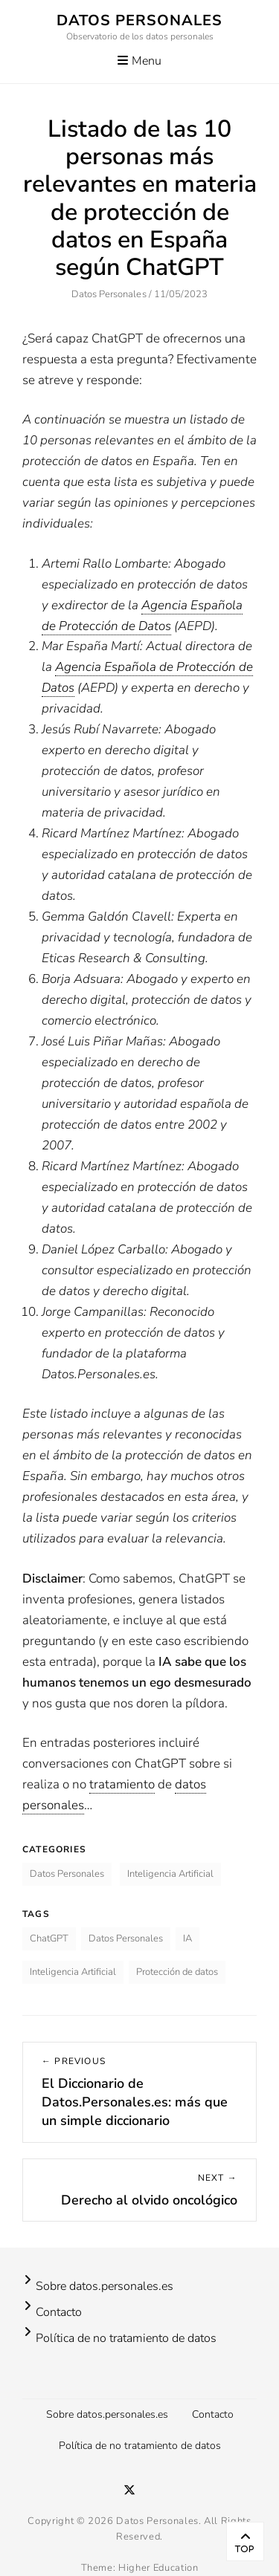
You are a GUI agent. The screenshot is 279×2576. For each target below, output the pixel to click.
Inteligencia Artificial (170, 1874)
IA (187, 1938)
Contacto (59, 2312)
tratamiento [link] (122, 1784)
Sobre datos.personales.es (104, 2286)
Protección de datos (177, 1972)
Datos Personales (139, 20)
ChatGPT (49, 1938)
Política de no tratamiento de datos (126, 2338)
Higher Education (158, 2568)
